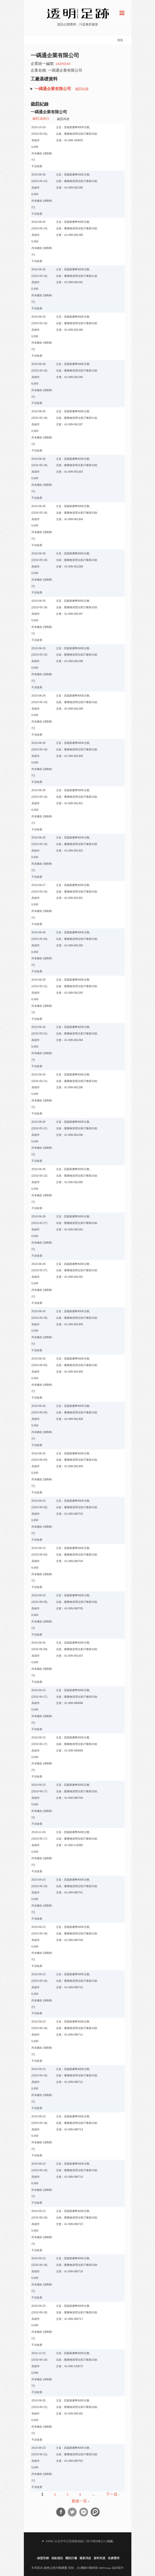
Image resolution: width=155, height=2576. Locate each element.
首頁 (120, 40)
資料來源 (99, 2558)
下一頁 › (112, 2494)
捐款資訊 (57, 2558)
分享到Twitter (72, 2512)
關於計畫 (71, 2558)
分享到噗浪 (95, 2512)
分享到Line (83, 2512)
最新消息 (85, 2558)
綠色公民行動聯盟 (55, 2568)
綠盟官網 (43, 2558)
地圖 (109, 2541)
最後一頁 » (80, 2501)
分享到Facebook (60, 2512)
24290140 (63, 64)
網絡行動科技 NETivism (96, 2568)
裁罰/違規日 (40, 119)
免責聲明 (113, 2558)
